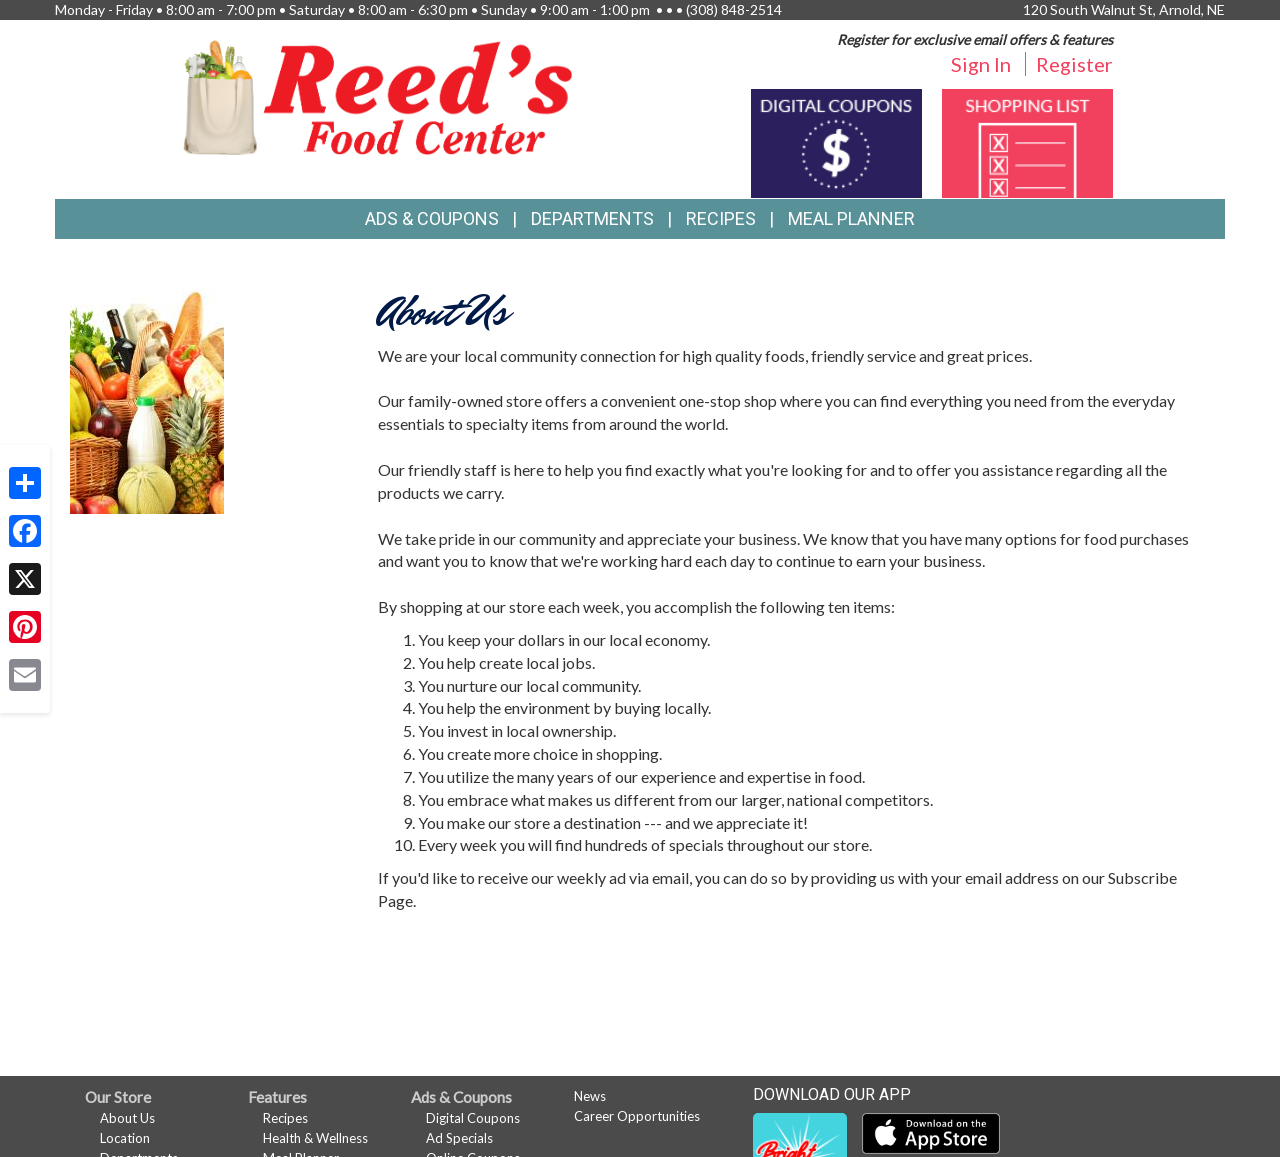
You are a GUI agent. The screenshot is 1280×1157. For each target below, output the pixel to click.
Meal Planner (851, 218)
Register (1074, 64)
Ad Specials (459, 1138)
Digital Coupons (473, 1118)
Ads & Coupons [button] (432, 218)
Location (125, 1138)
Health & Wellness (315, 1138)
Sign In (981, 64)
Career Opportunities (637, 1116)
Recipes (721, 218)
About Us (127, 1118)
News (590, 1096)
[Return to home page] (378, 95)
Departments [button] (592, 218)
